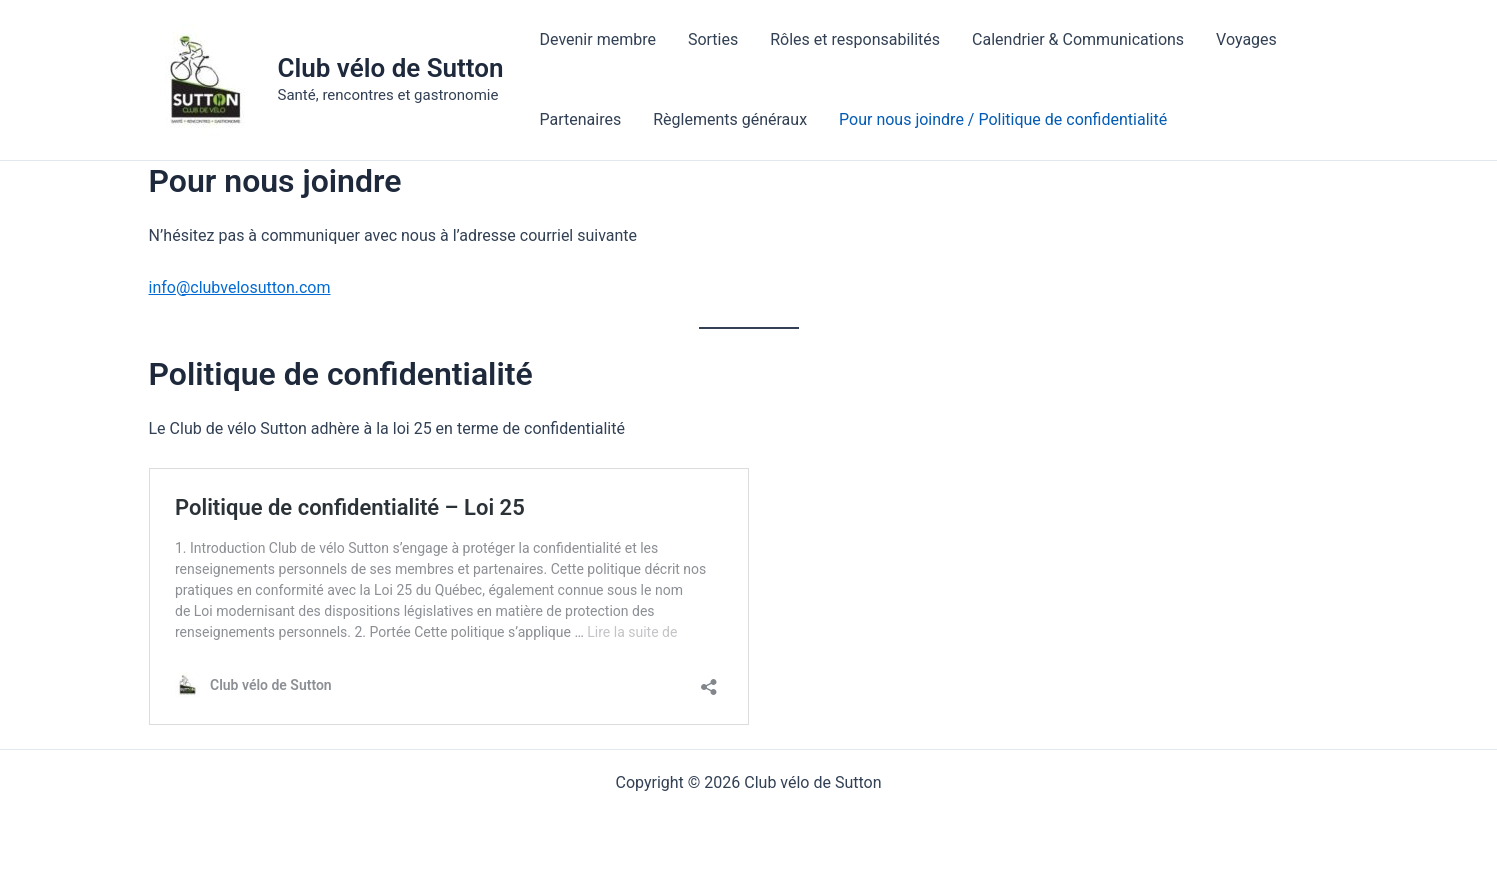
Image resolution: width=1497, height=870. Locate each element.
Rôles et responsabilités (855, 39)
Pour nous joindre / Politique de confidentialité (1003, 119)
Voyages (1246, 39)
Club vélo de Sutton (391, 68)
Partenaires (581, 119)
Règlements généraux (730, 119)
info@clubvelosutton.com (240, 287)
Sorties (713, 39)
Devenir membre (598, 39)
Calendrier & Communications (1078, 39)
